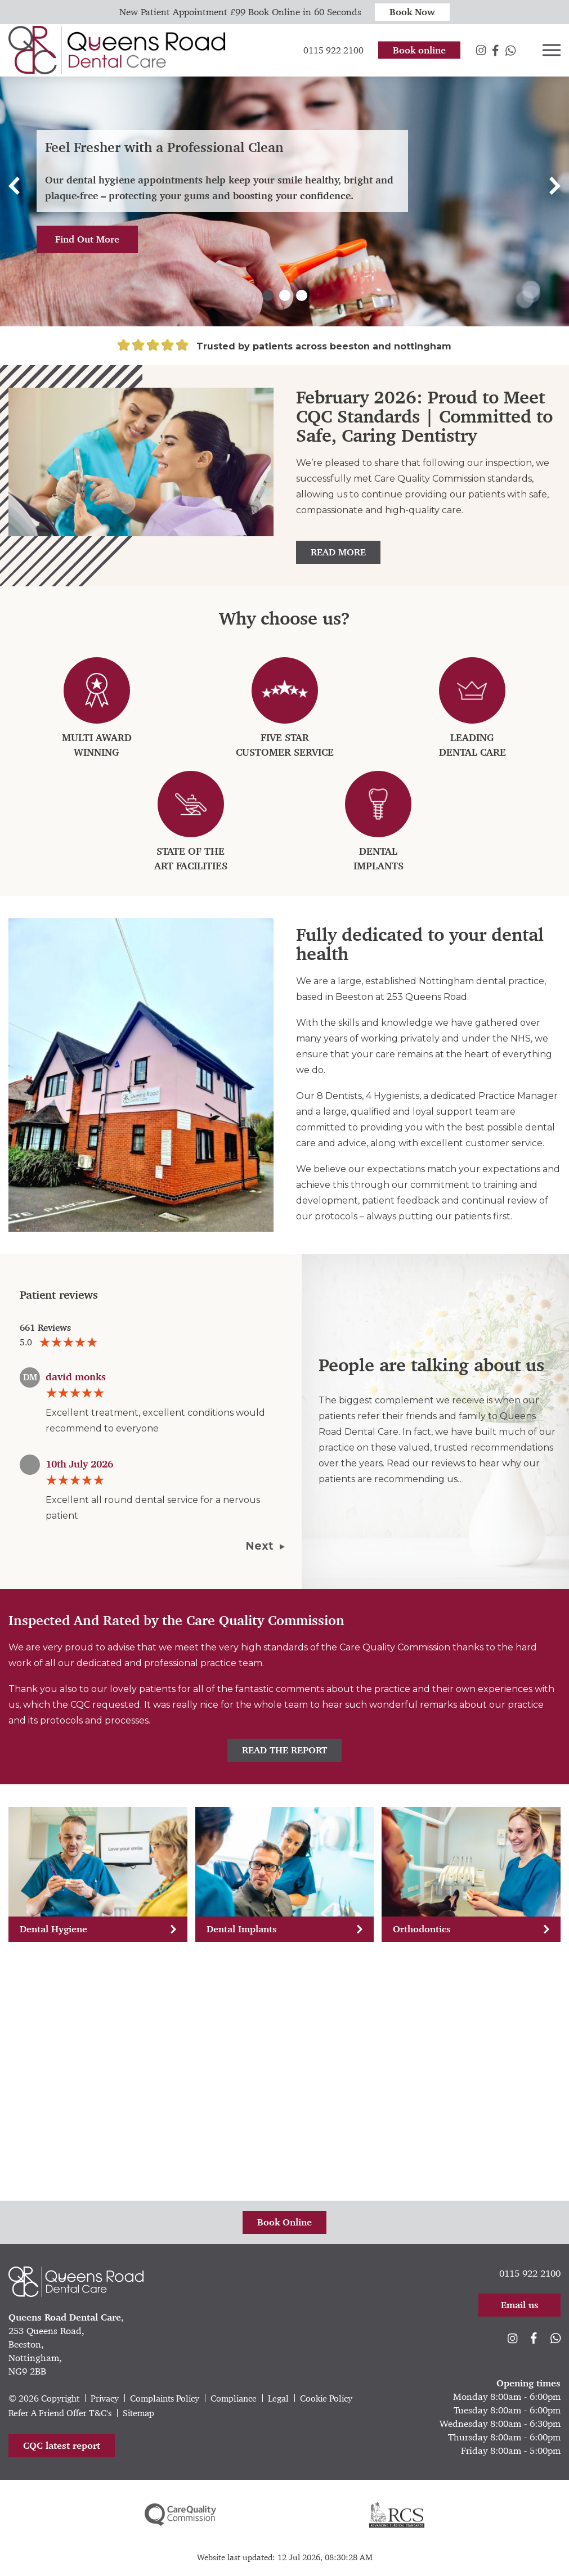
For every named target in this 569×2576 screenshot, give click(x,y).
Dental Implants (285, 1929)
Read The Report (284, 1750)
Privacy (105, 2398)
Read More (338, 552)
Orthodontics (471, 1929)
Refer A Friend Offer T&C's (59, 2413)
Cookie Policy (326, 2398)
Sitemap (138, 2413)
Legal (278, 2398)
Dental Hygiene (98, 1929)
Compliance (233, 2398)
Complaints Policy (164, 2398)
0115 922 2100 (530, 2273)
